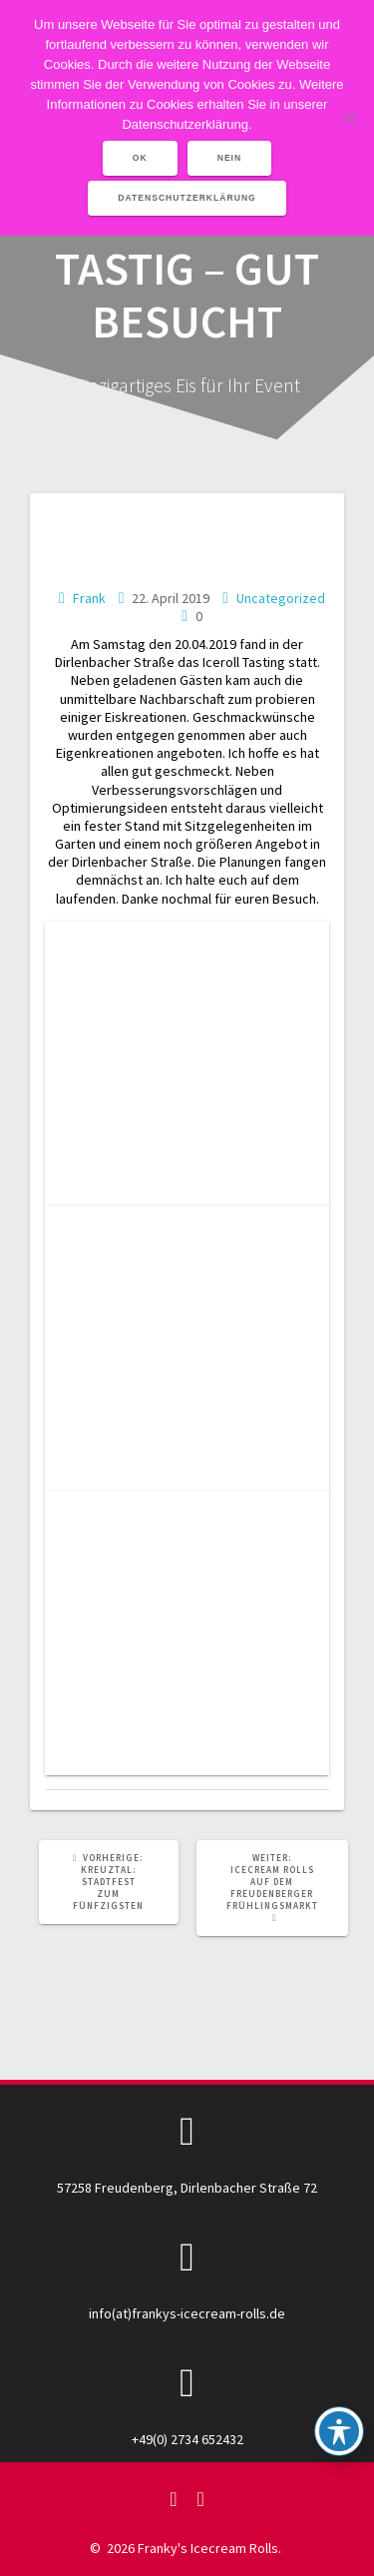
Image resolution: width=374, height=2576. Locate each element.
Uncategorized (280, 598)
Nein (229, 158)
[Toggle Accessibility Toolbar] (339, 2431)
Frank (89, 598)
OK (140, 158)
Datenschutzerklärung (187, 198)
